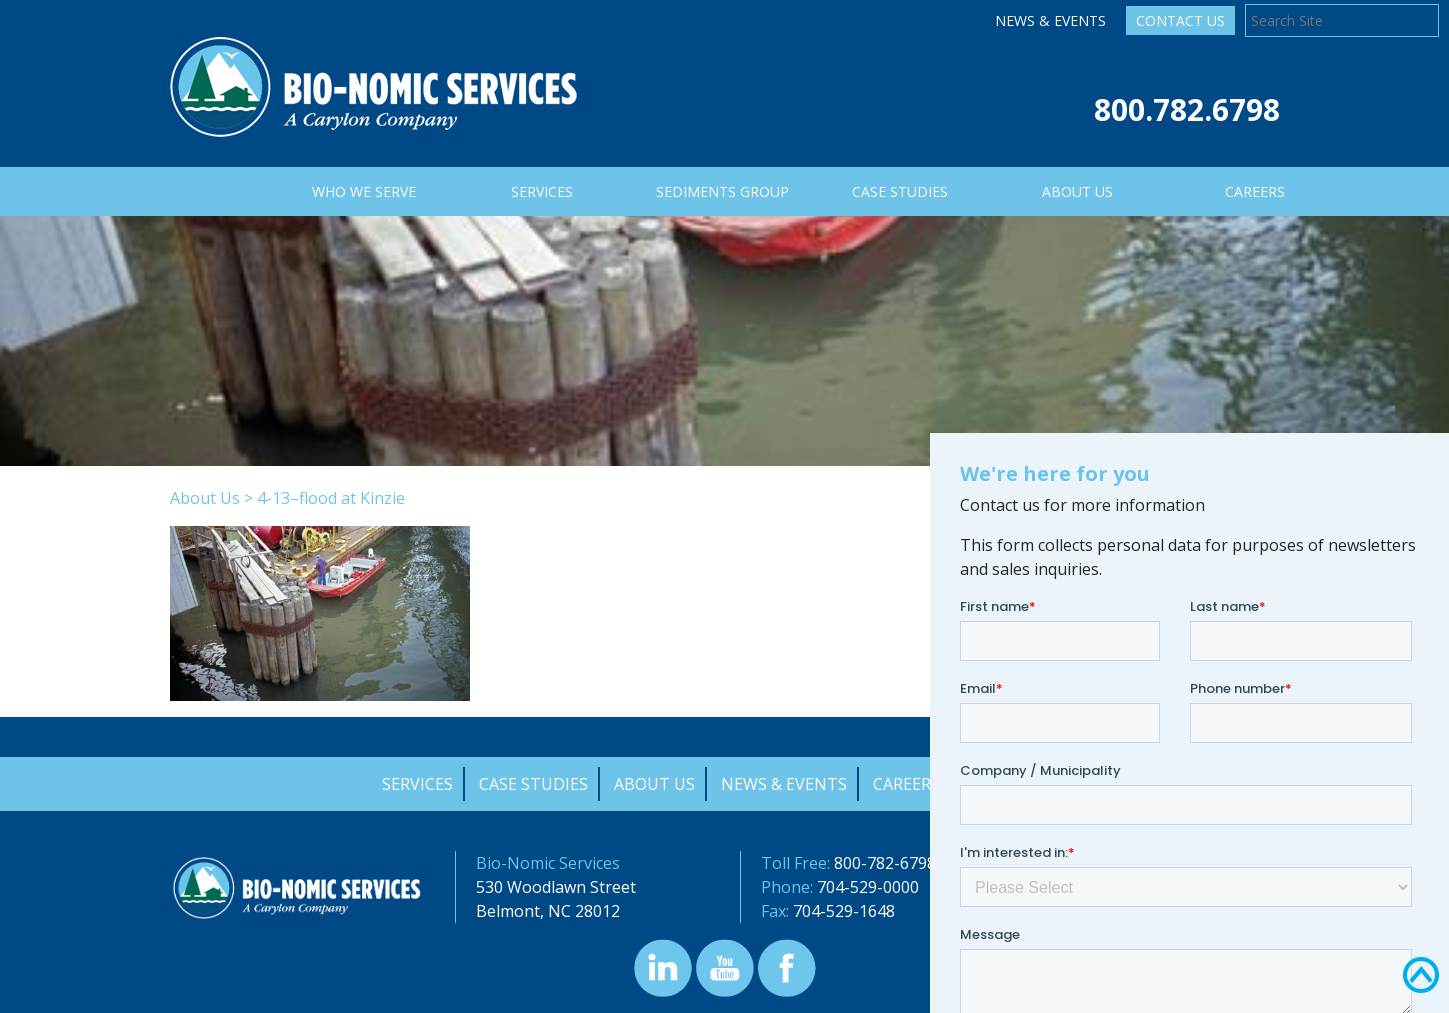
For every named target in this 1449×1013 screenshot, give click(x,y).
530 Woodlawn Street (556, 887)
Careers (906, 784)
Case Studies (533, 784)
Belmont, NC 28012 (548, 911)
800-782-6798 (885, 863)
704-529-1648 (844, 911)
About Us (205, 498)
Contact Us (1180, 20)
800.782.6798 (1187, 109)
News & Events (1050, 20)
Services (417, 784)
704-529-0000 (868, 887)
